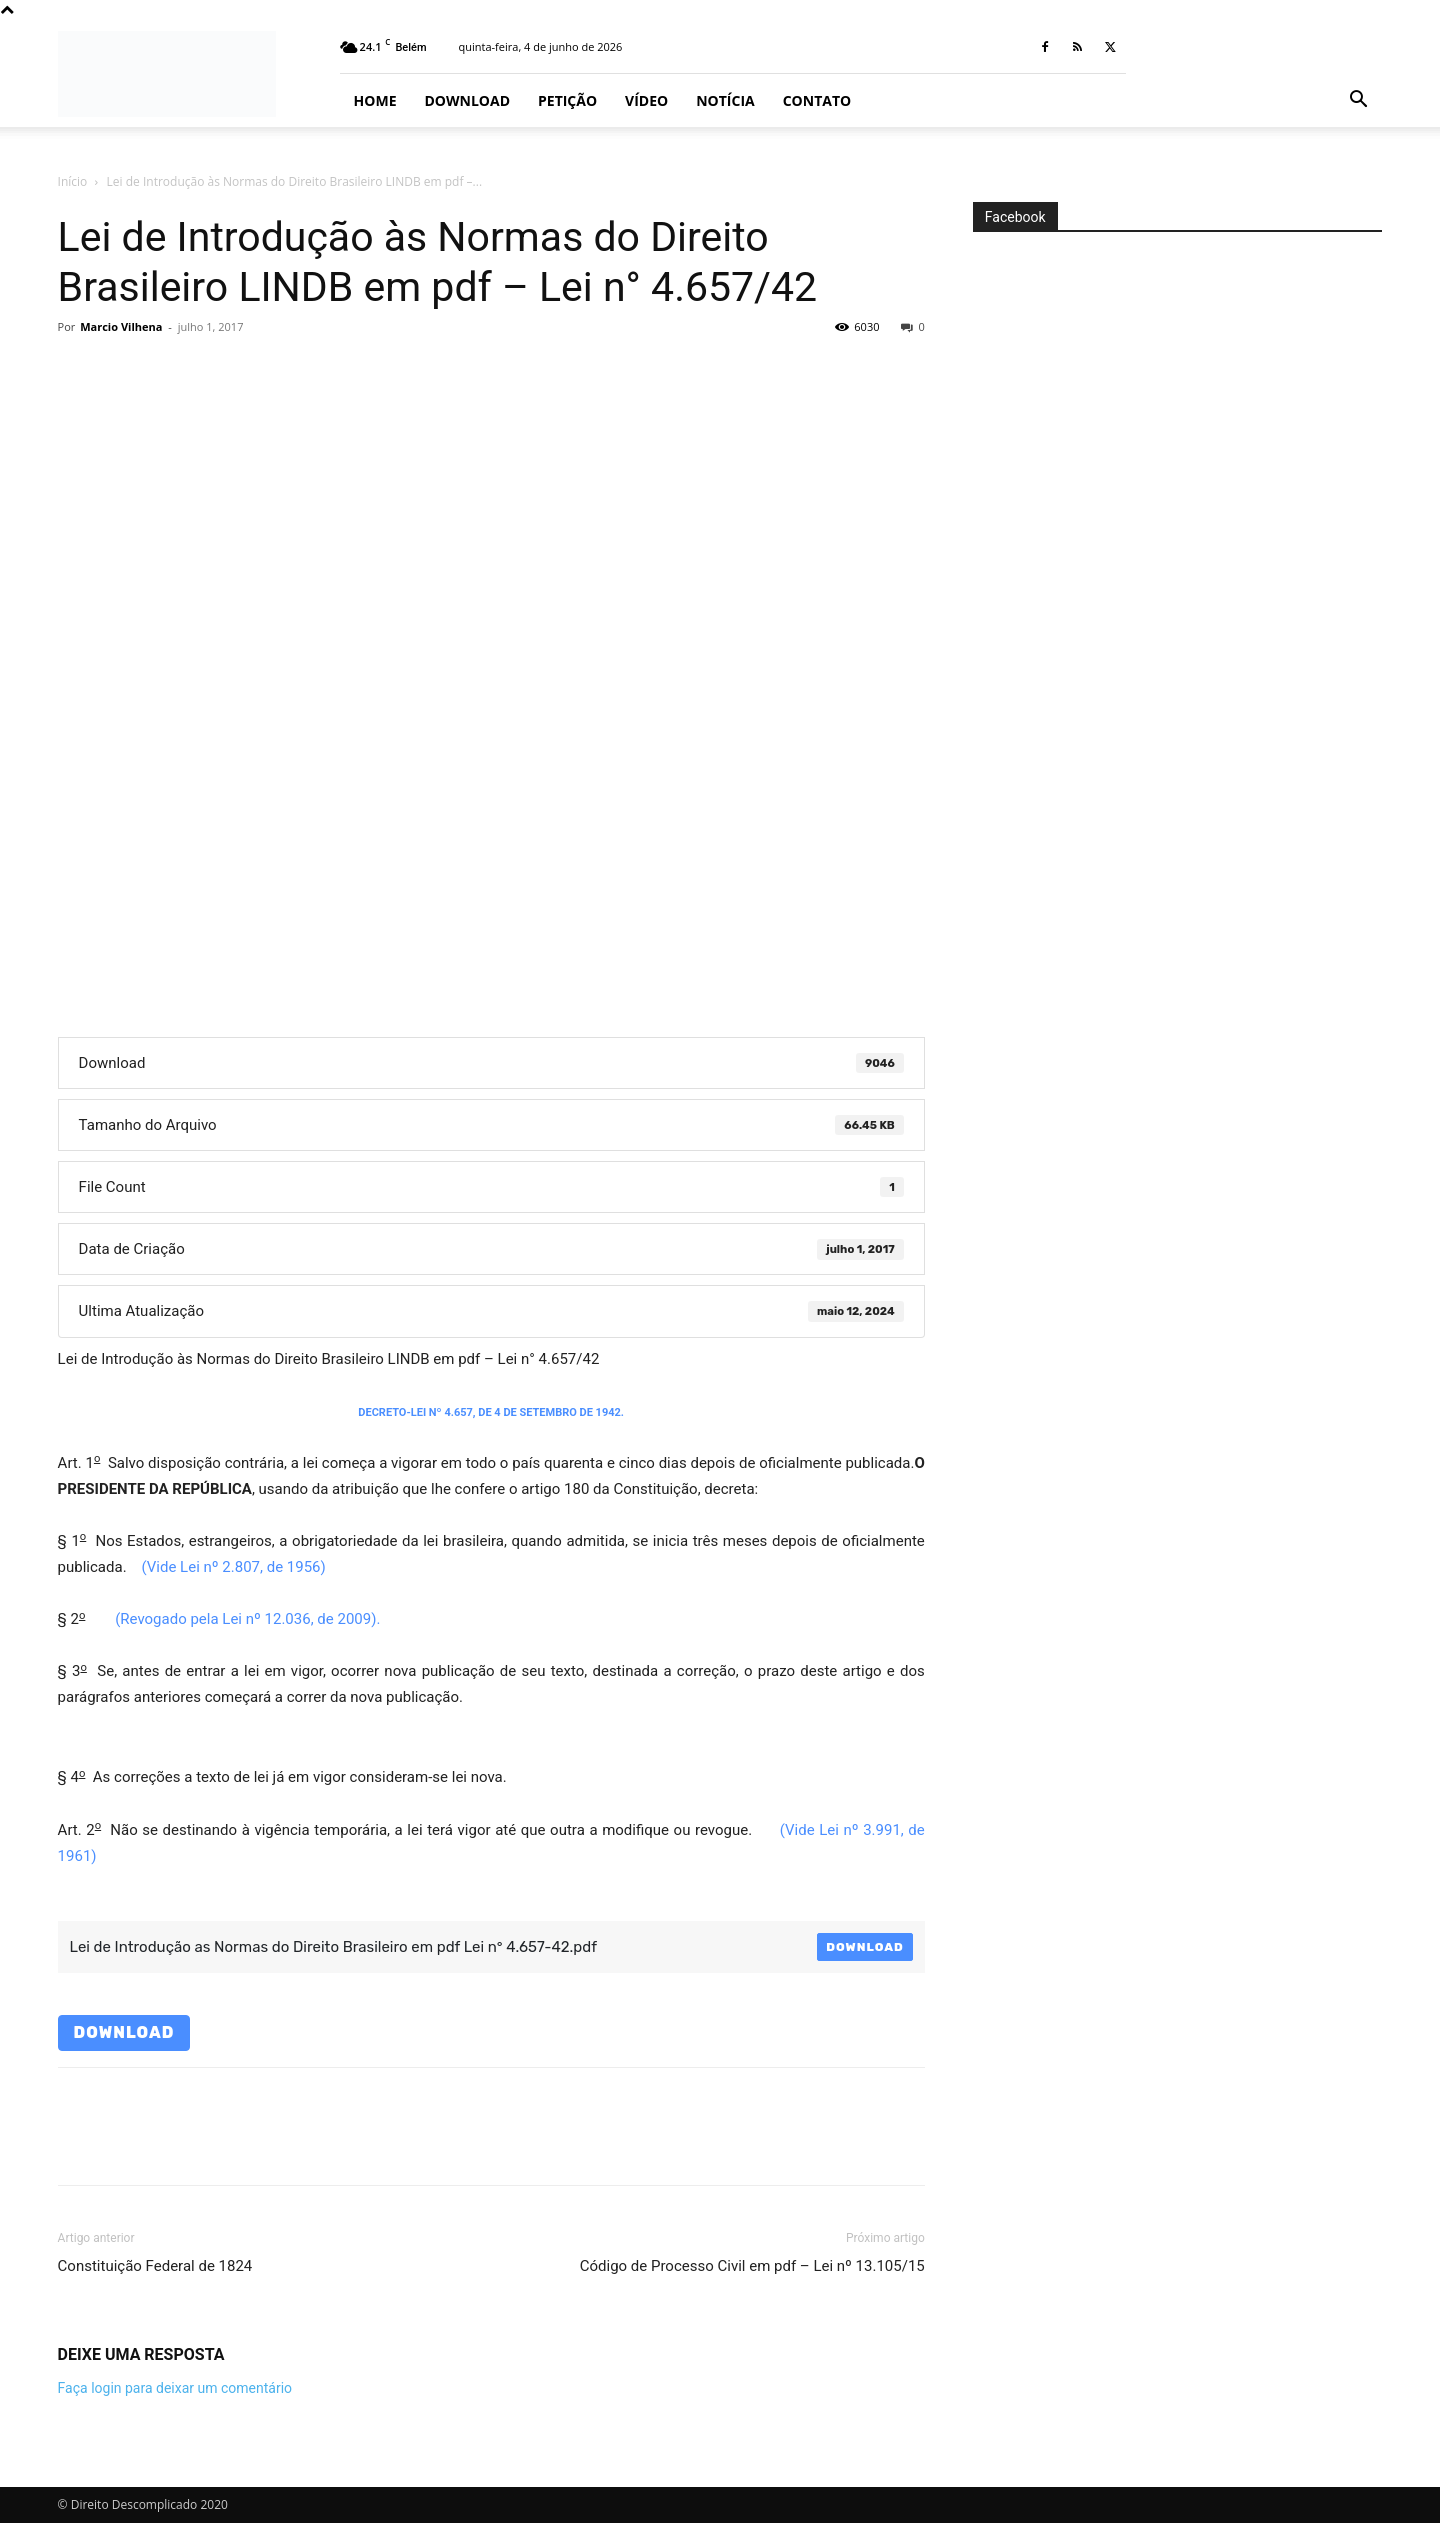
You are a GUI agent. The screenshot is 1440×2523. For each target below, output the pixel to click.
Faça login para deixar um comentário (175, 2388)
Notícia (725, 100)
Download (468, 100)
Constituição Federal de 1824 (155, 2266)
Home (375, 100)
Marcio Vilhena (121, 326)
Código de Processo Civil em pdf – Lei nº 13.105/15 (752, 2266)
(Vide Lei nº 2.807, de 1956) (233, 1567)
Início (73, 181)
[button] (1358, 101)
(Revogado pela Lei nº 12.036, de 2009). (247, 1619)
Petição (567, 100)
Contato (817, 100)
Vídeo (646, 100)
